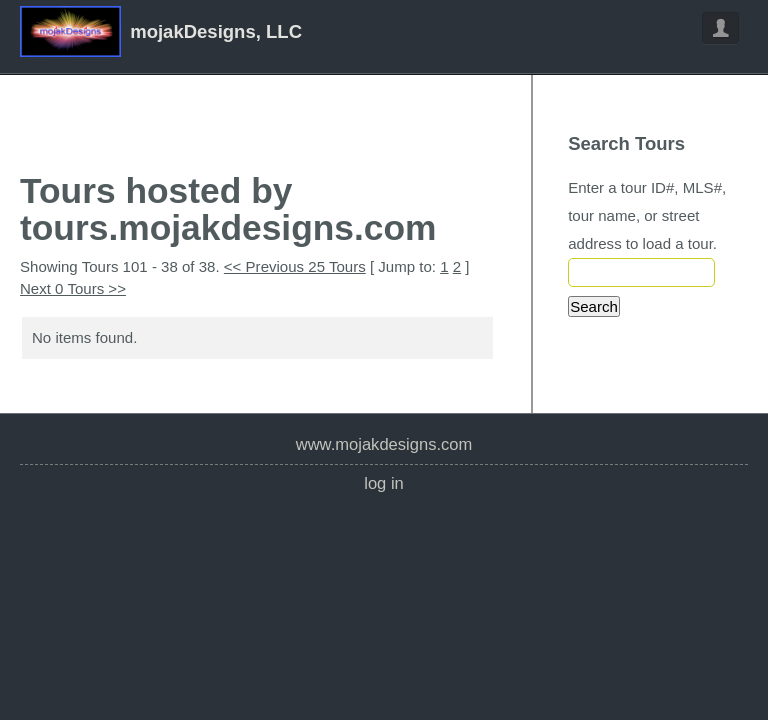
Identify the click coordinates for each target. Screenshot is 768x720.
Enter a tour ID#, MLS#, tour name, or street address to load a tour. (647, 215)
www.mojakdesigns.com (384, 444)
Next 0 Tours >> (73, 288)
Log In (384, 483)
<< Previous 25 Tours (295, 266)
